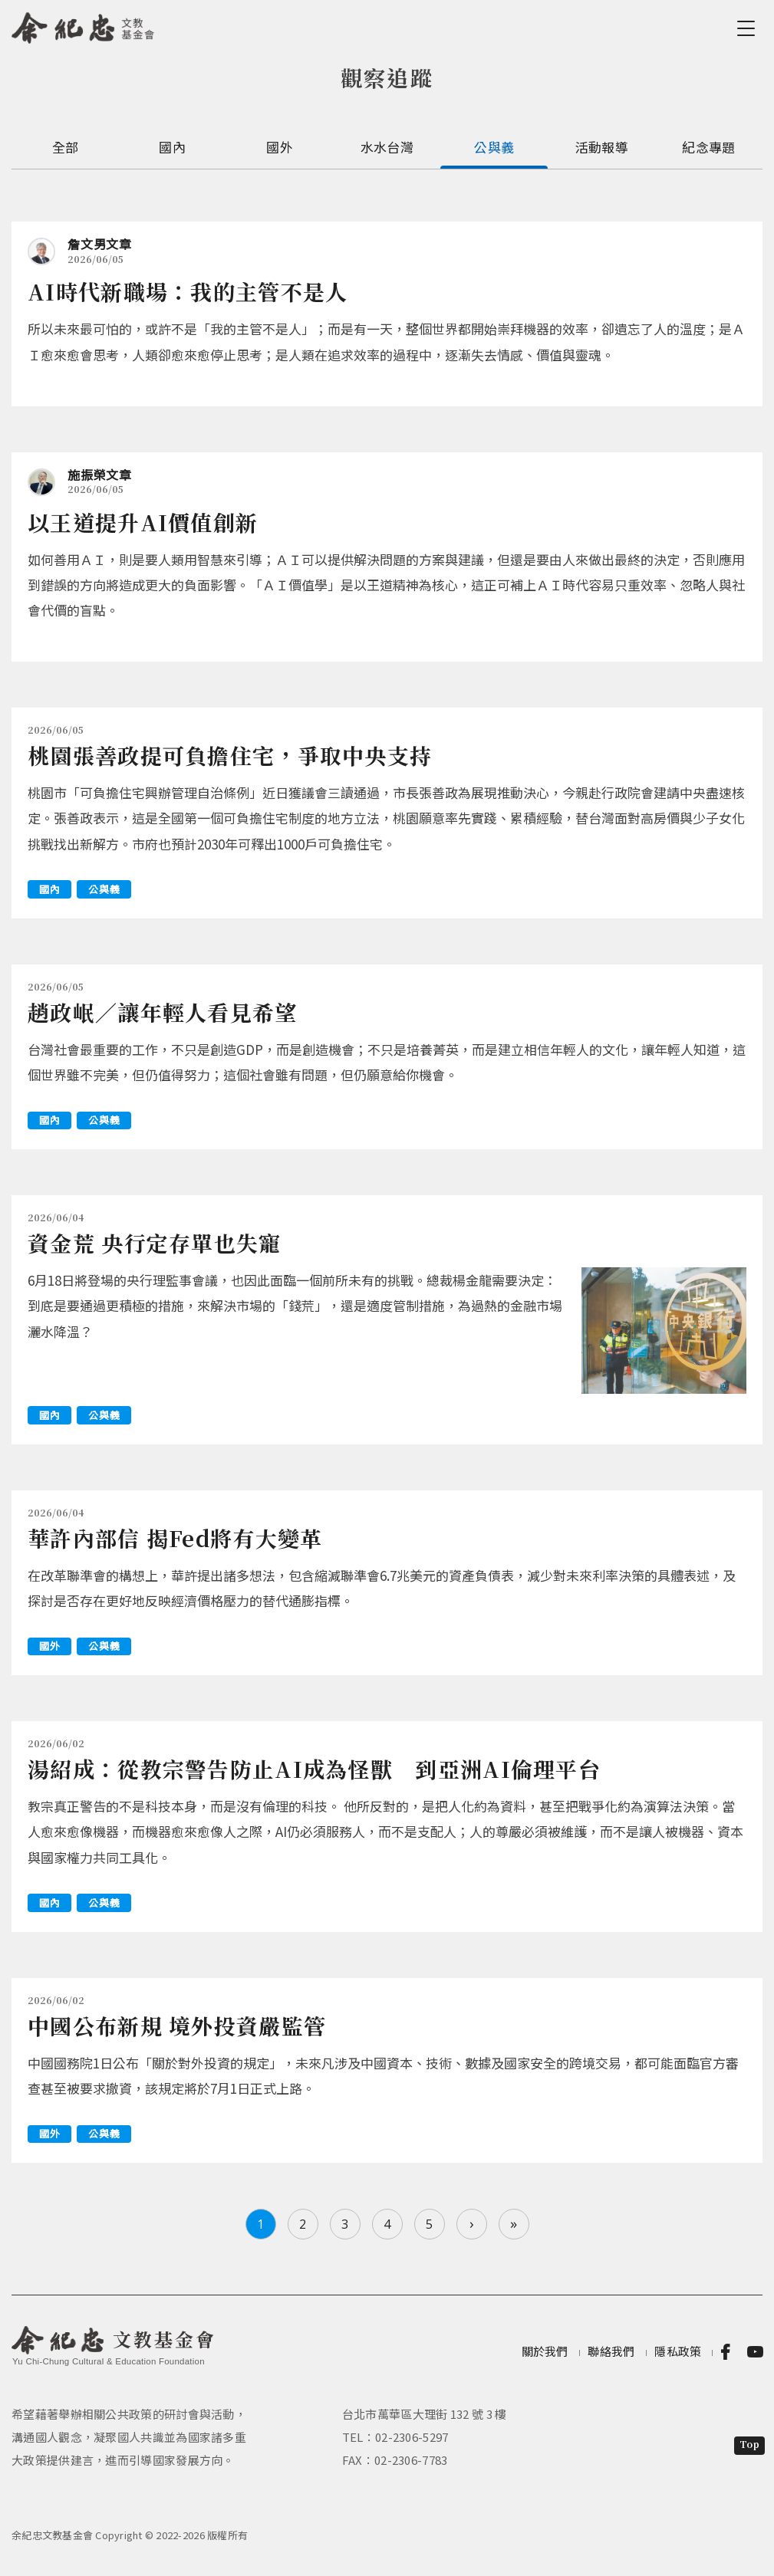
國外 (279, 146)
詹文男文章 (100, 244)
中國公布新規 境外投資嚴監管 (177, 2025)
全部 (65, 146)
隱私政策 (677, 2351)
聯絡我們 (611, 2351)
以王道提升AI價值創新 (143, 522)
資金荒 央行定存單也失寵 (155, 1242)
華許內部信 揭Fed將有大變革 (175, 1538)
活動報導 (601, 146)
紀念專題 (708, 146)
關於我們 (545, 2351)
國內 (172, 146)
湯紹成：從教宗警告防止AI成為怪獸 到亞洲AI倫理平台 (325, 1768)
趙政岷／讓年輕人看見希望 (163, 1012)
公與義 (494, 146)
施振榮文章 (100, 474)
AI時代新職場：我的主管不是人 (188, 291)
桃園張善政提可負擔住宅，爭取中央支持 (230, 755)
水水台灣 (387, 146)
